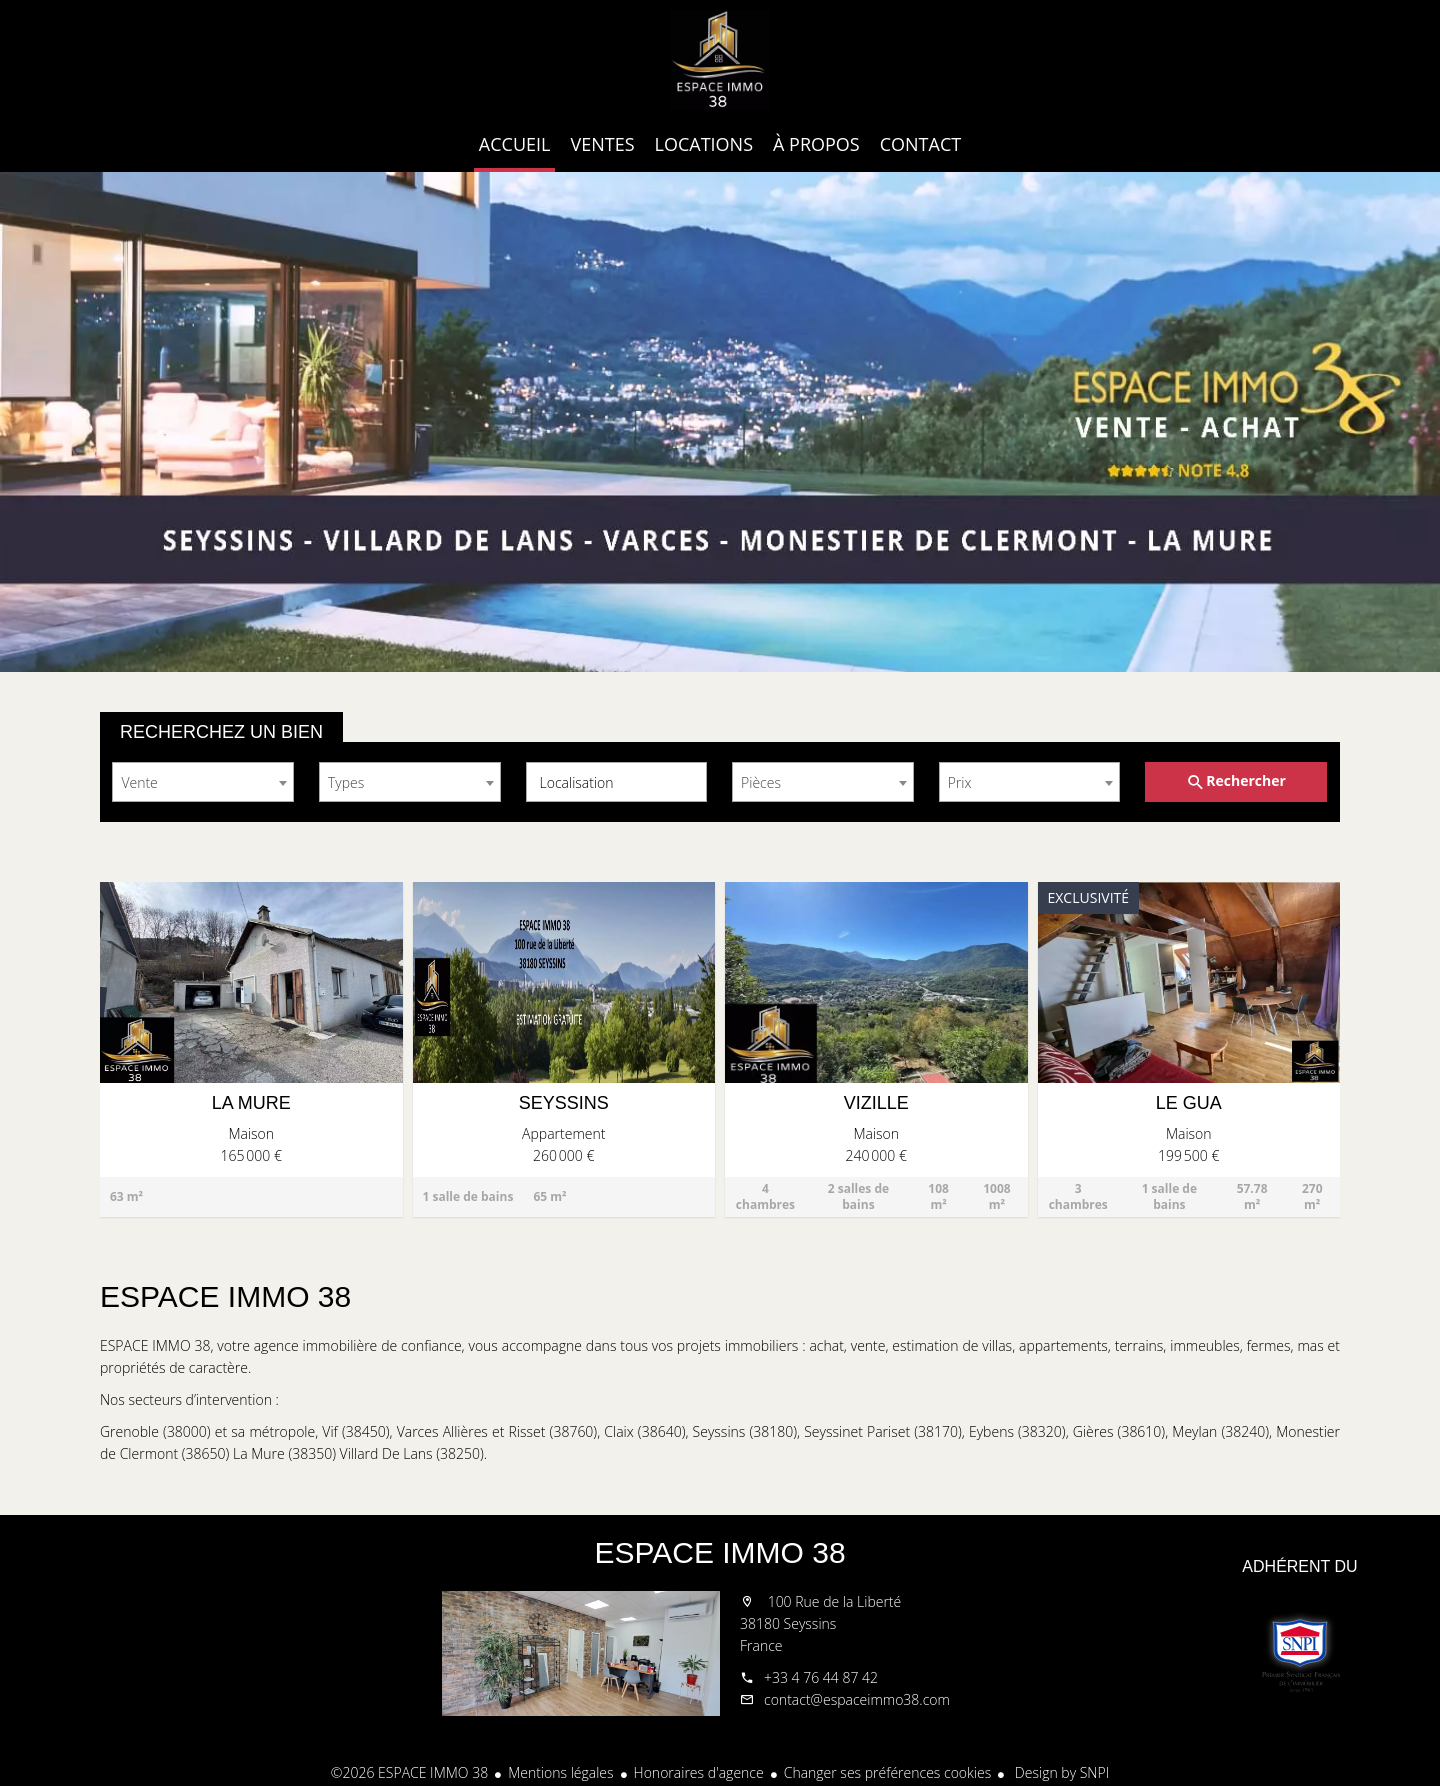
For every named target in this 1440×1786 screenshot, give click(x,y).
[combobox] (203, 782)
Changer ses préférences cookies (888, 1772)
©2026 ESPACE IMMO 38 (409, 1772)
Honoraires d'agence (699, 1772)
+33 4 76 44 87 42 (821, 1677)
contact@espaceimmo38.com (857, 1699)
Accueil (720, 60)
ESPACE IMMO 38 (719, 1552)
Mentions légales (560, 1772)
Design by (1060, 1772)
